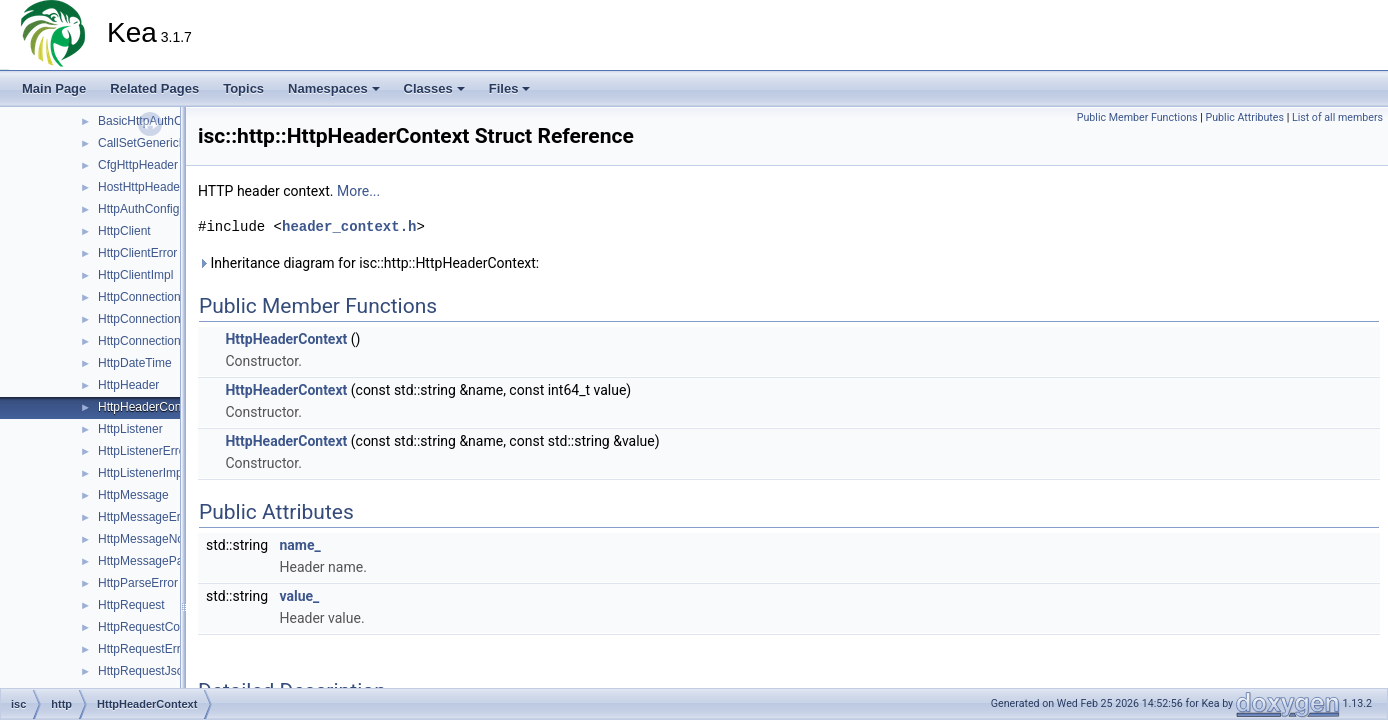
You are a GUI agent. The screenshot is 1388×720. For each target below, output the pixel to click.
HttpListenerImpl (141, 473)
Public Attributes (1244, 117)
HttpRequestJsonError (157, 671)
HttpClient (124, 231)
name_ (300, 545)
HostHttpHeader (141, 187)
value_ (300, 596)
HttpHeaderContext (149, 407)
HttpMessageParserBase (164, 561)
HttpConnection (139, 297)
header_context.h (349, 226)
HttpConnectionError (152, 319)
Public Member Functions (1137, 117)
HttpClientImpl (135, 275)
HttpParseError (138, 583)
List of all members (1337, 117)
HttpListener (130, 429)
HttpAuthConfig (138, 209)
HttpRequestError (144, 649)
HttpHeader (128, 385)
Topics (243, 88)
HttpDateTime (135, 363)
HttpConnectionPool (151, 341)
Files (510, 88)
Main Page (54, 88)
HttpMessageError (146, 517)
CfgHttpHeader (138, 165)
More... (358, 191)
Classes (434, 88)
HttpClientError (137, 253)
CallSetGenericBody (152, 143)
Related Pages (154, 88)
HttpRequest (131, 605)
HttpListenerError (143, 451)
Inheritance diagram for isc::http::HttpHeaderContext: (368, 263)
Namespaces (334, 88)
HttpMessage (133, 495)
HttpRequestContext (152, 627)
